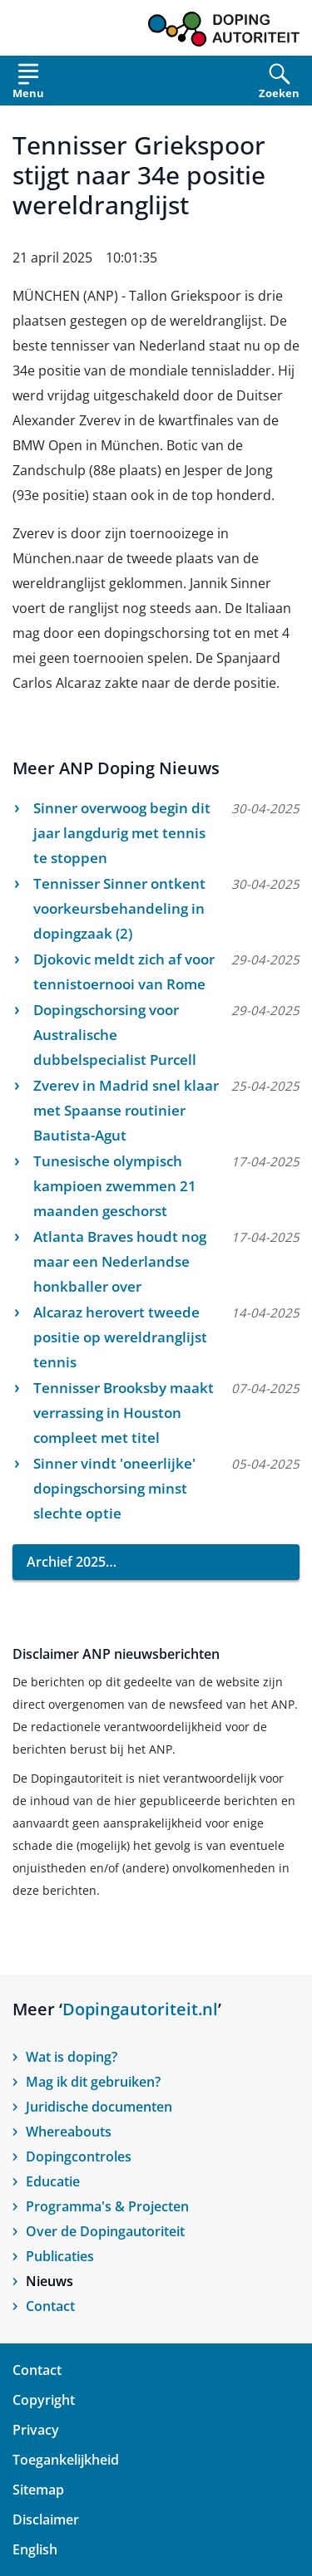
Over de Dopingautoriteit (105, 2231)
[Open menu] (28, 84)
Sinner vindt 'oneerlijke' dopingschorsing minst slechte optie (114, 1488)
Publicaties (60, 2256)
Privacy (35, 2430)
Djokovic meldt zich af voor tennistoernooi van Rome (124, 971)
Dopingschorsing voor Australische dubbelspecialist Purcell (114, 1034)
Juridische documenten (99, 2107)
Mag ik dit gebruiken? (93, 2082)
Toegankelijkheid (65, 2460)
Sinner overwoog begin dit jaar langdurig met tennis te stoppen (121, 832)
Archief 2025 (66, 1562)
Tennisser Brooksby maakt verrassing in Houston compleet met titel (123, 1412)
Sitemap (38, 2489)
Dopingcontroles (78, 2156)
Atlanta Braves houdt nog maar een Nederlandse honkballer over (119, 1261)
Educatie (53, 2181)
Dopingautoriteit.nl (140, 2009)
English (34, 2549)
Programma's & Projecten (107, 2206)
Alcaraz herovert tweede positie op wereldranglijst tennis (120, 1337)
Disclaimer (45, 2519)
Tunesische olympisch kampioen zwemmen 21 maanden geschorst (114, 1185)
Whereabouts (68, 2131)
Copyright (43, 2400)
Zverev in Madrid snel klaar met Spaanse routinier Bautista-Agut (126, 1110)
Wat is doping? (71, 2057)
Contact (50, 2306)
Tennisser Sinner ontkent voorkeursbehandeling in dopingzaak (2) (119, 908)
